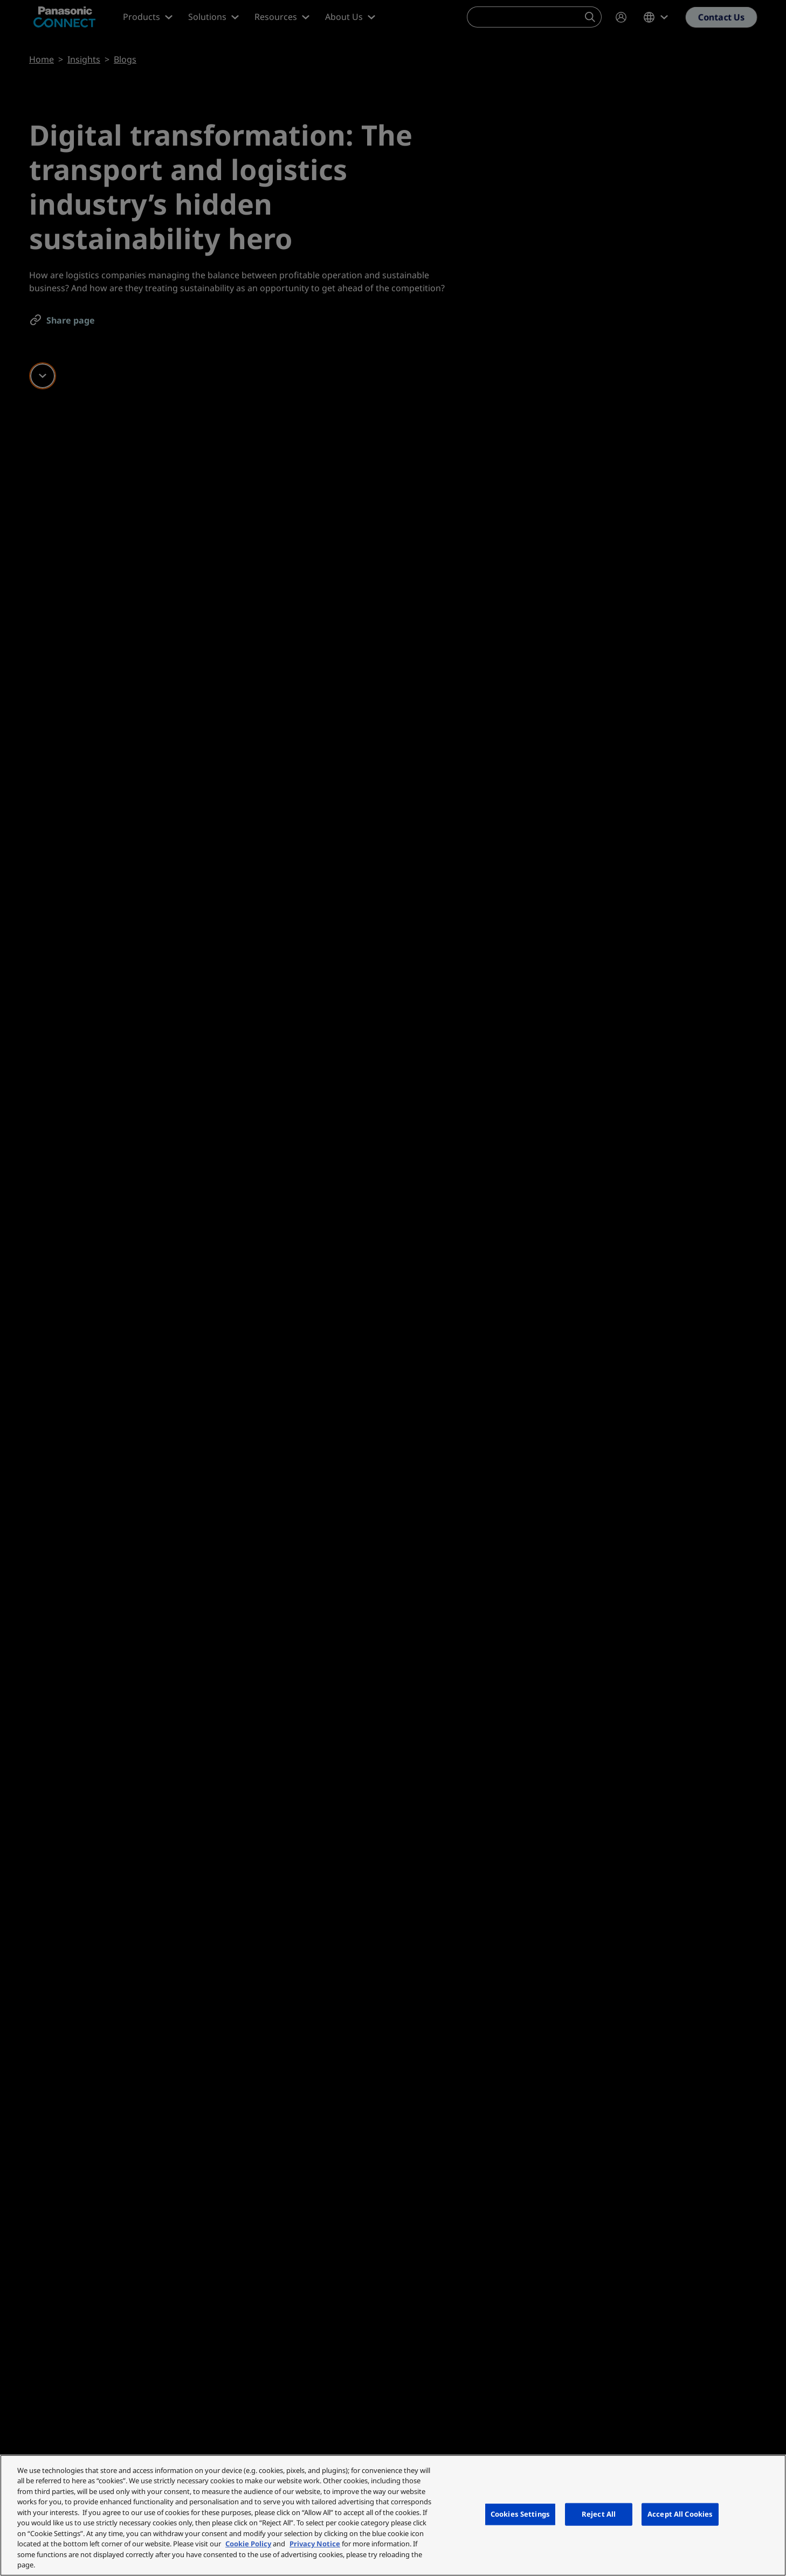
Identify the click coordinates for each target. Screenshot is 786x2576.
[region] (393, 2515)
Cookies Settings (520, 2514)
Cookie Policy (248, 2543)
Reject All (599, 2514)
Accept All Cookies (680, 2514)
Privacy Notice (314, 2543)
